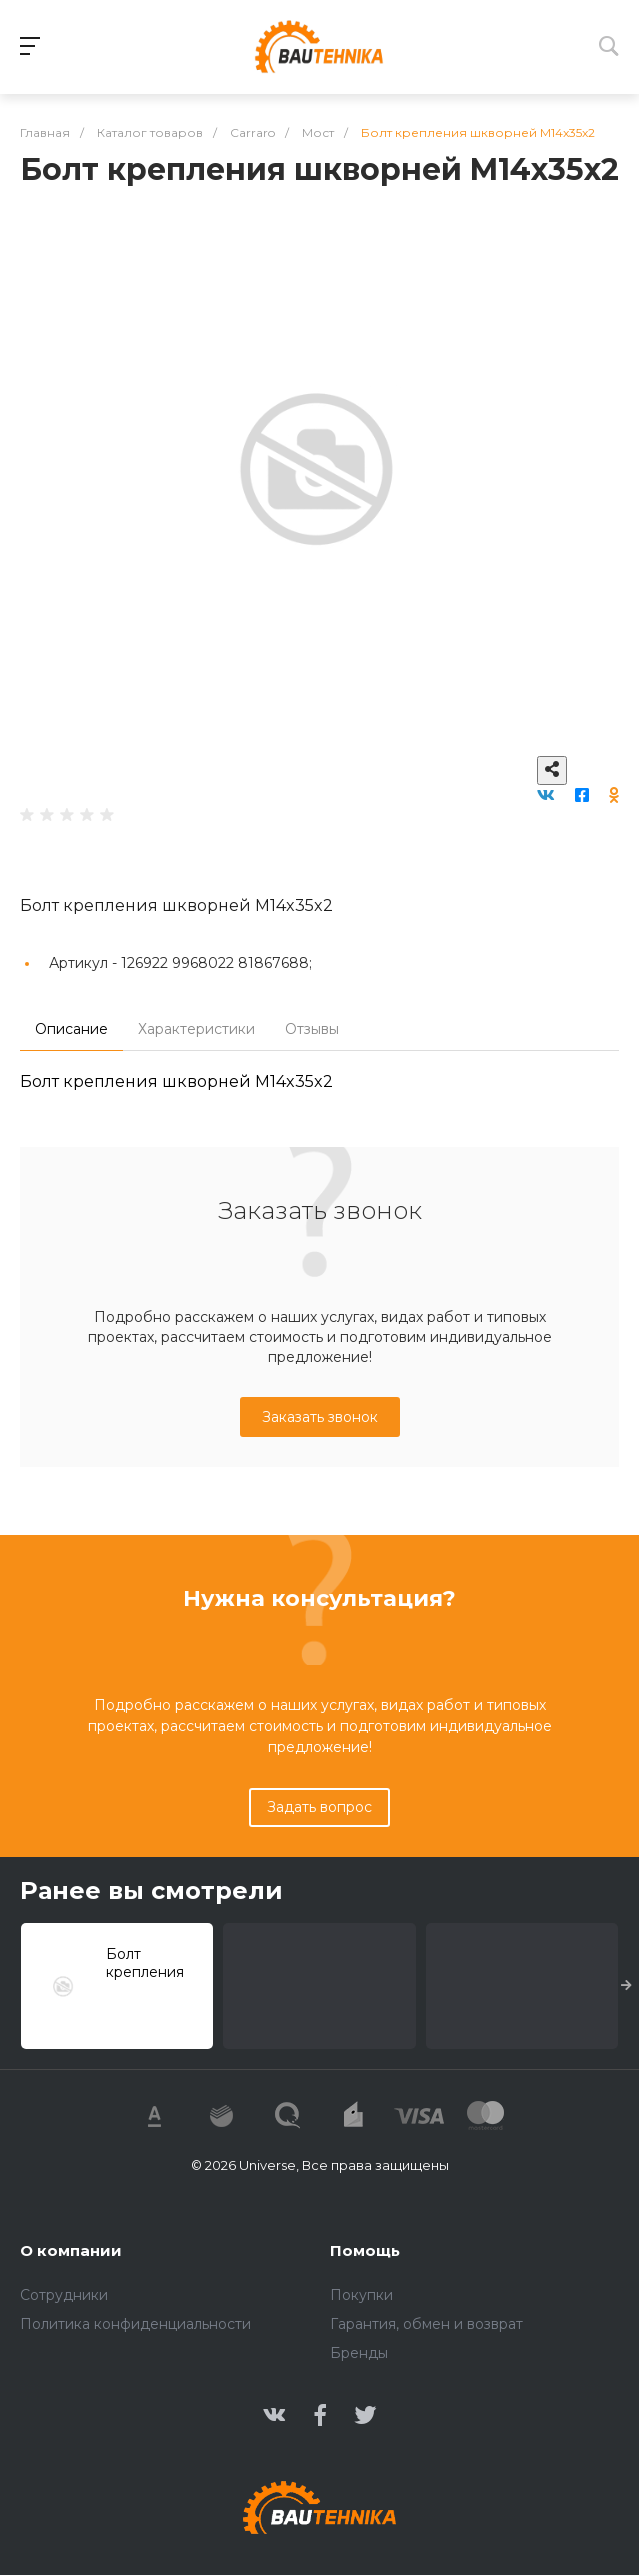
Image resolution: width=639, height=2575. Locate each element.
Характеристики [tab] (196, 1029)
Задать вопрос (319, 1807)
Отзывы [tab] (312, 1029)
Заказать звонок (320, 1417)
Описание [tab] (71, 1029)
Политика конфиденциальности (135, 2324)
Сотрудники (64, 2295)
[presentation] (626, 1986)
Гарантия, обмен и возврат (426, 2324)
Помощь (365, 2250)
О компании (71, 2250)
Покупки (361, 2295)
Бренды (359, 2353)
